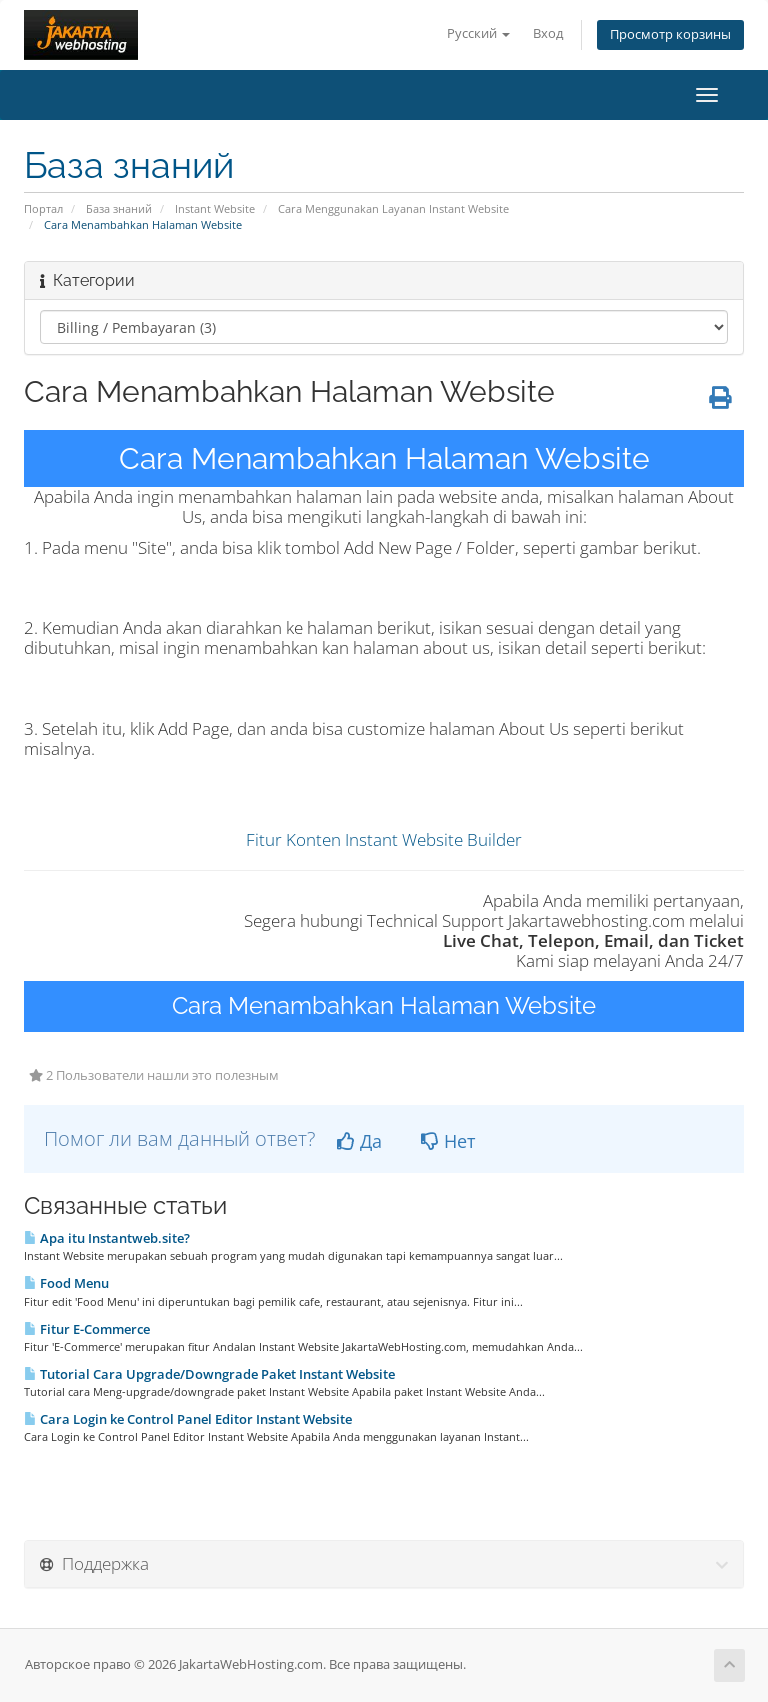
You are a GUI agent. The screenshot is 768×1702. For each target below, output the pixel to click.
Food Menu (66, 1283)
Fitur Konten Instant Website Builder (384, 839)
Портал (43, 208)
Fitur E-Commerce (87, 1329)
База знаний (119, 208)
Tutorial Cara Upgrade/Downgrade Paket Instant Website (209, 1374)
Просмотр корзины (670, 34)
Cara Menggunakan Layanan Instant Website (393, 208)
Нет (448, 1141)
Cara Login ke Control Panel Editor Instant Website (188, 1419)
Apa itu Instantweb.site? (107, 1238)
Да (359, 1141)
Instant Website (215, 208)
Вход (548, 33)
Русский (478, 33)
